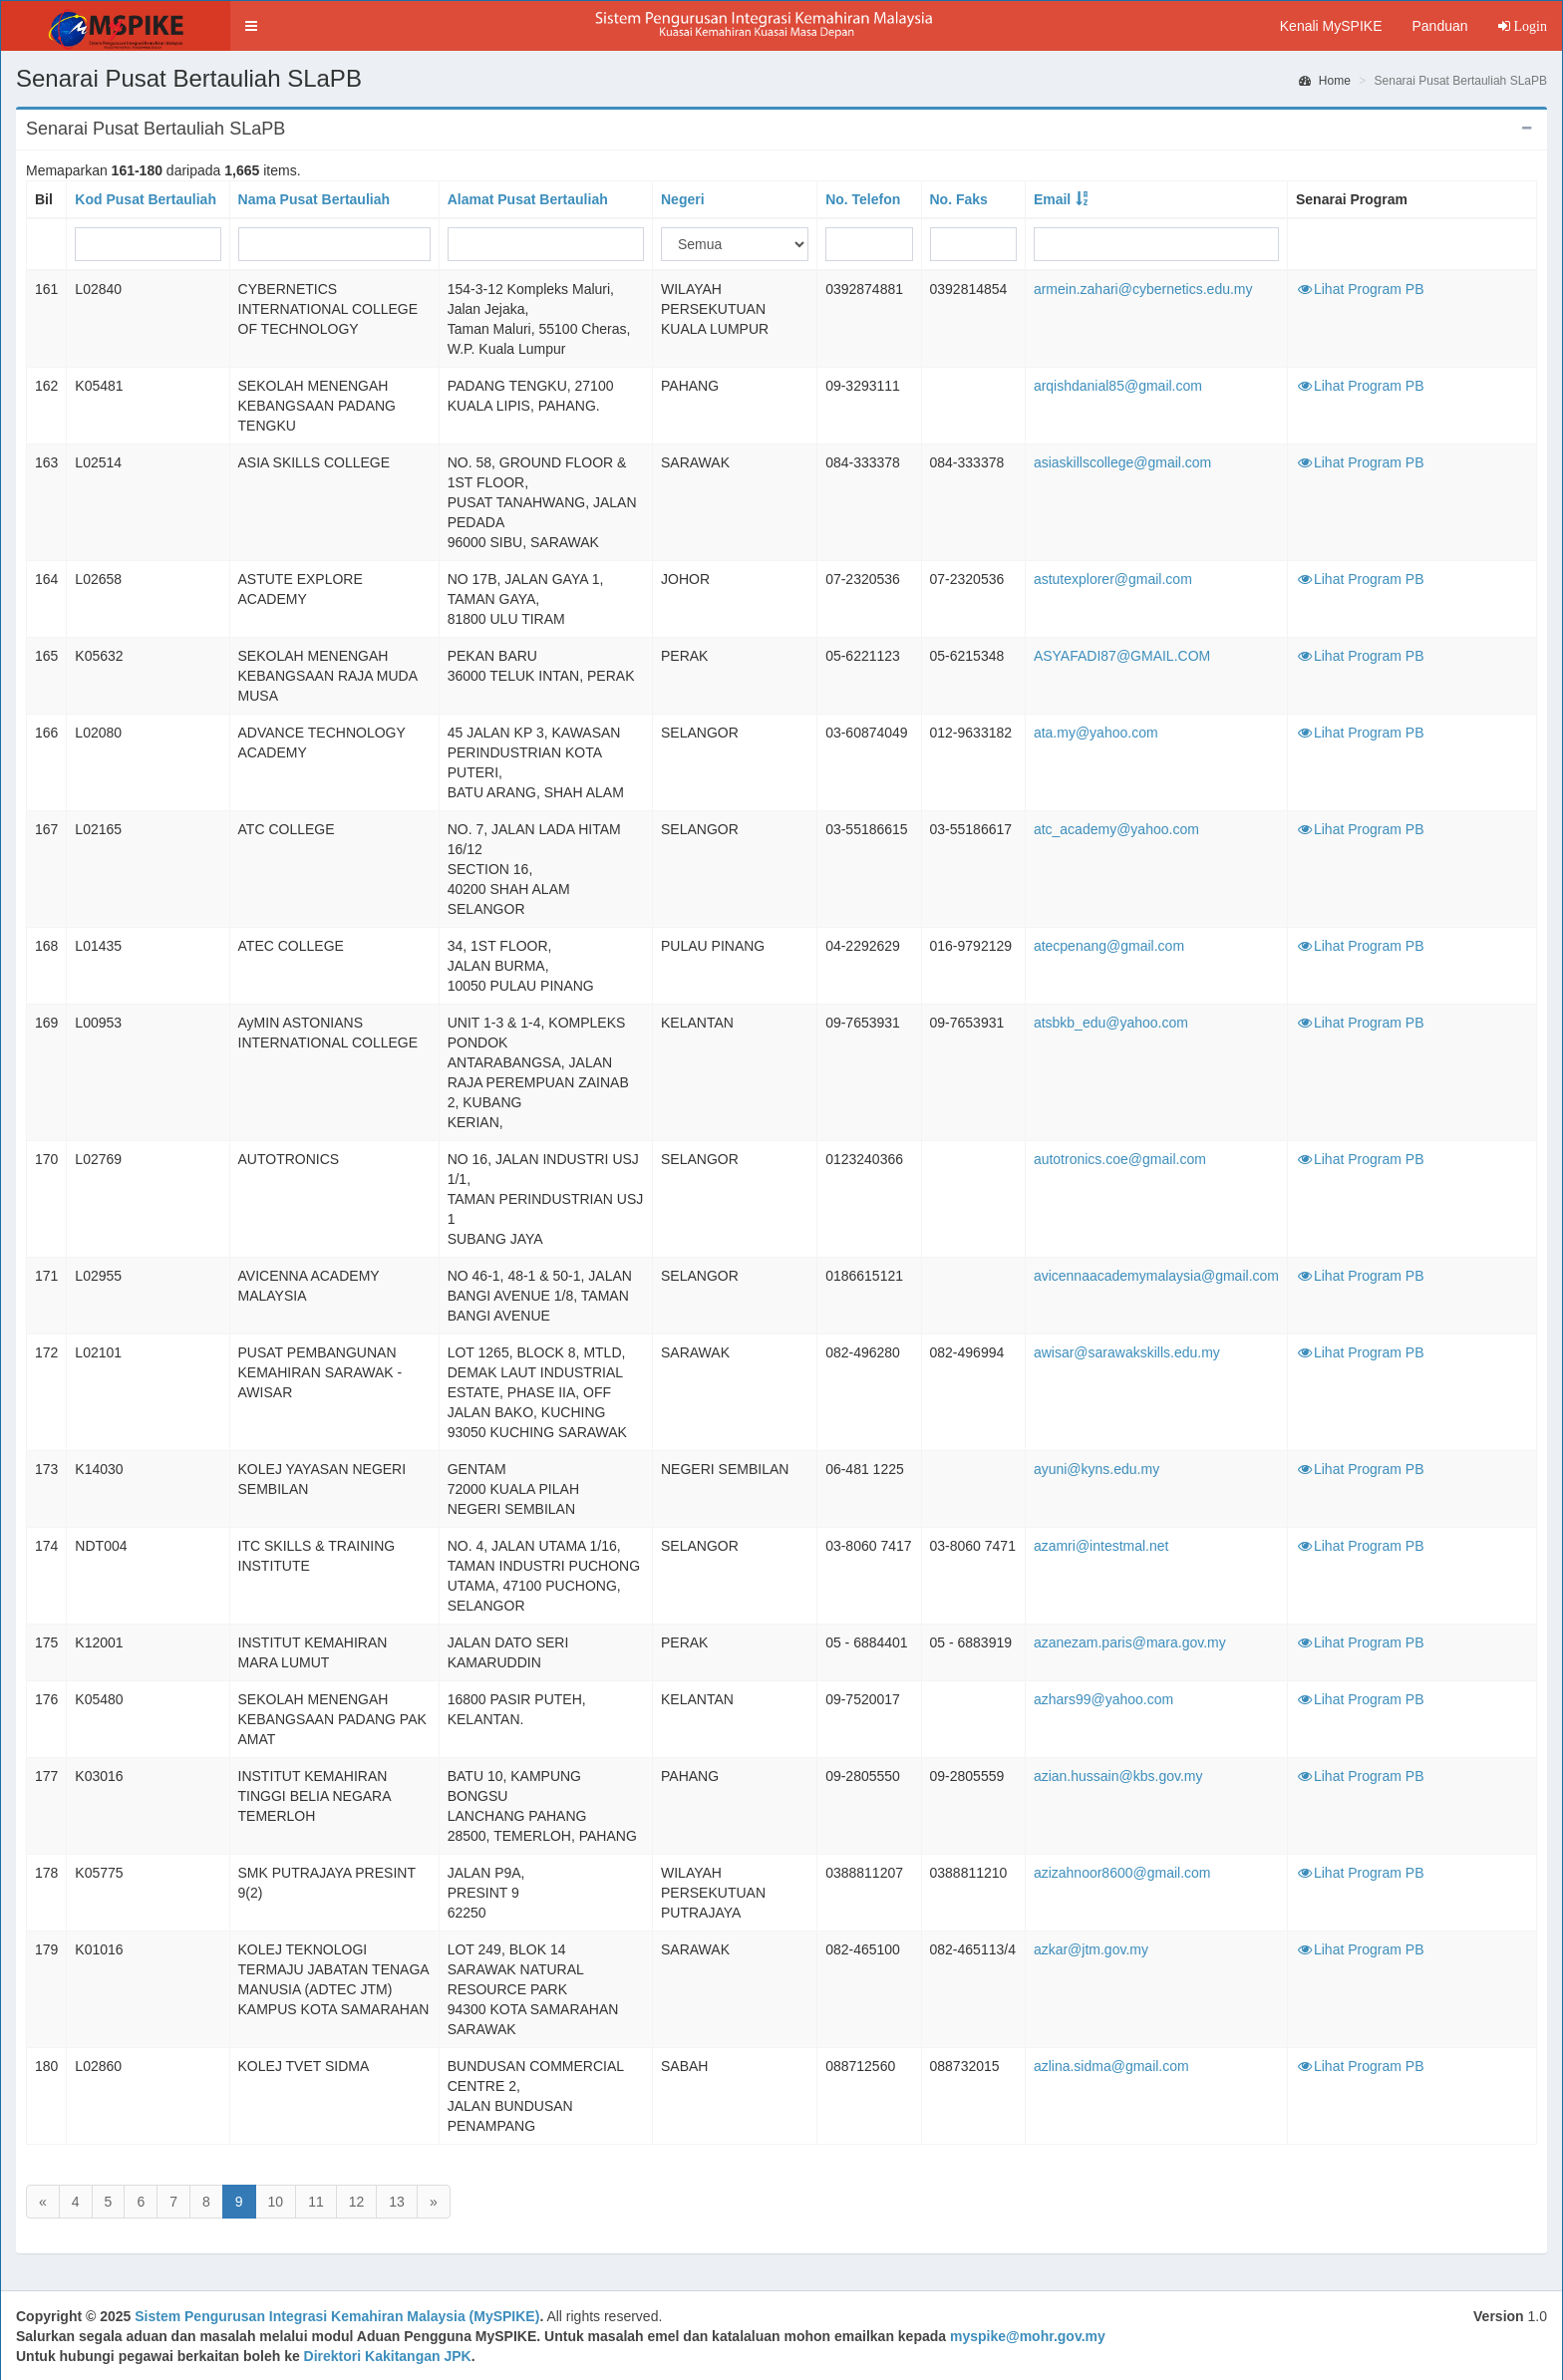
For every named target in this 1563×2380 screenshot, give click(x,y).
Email (1052, 199)
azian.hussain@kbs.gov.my (1118, 1776)
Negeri (683, 199)
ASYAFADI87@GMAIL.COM (1122, 656)
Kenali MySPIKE (1331, 26)
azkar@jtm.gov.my (1091, 1949)
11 (316, 2202)
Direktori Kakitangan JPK (387, 2356)
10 (276, 2202)
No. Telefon (862, 199)
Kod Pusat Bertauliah (145, 199)
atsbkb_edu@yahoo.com (1111, 1023)
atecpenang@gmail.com (1109, 946)
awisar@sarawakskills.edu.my (1127, 1352)
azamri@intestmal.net (1101, 1546)
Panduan (1439, 26)
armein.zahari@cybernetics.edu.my (1143, 289)
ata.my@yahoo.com (1096, 733)
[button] (251, 26)
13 (397, 2202)
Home (1325, 81)
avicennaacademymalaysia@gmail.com (1156, 1276)
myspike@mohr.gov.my (1027, 2336)
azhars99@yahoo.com (1103, 1699)
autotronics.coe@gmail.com (1120, 1159)
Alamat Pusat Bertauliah (528, 199)
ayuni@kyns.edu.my (1096, 1469)
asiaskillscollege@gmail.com (1122, 462)
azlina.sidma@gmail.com (1111, 2066)
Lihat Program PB (1360, 289)
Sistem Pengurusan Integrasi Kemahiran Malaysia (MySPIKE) (337, 2316)
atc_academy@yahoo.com (1116, 829)
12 (357, 2202)
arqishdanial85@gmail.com (1118, 386)
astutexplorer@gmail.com (1113, 579)
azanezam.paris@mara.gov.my (1130, 1642)
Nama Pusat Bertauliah (314, 199)
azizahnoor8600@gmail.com (1122, 1873)
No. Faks (959, 199)
